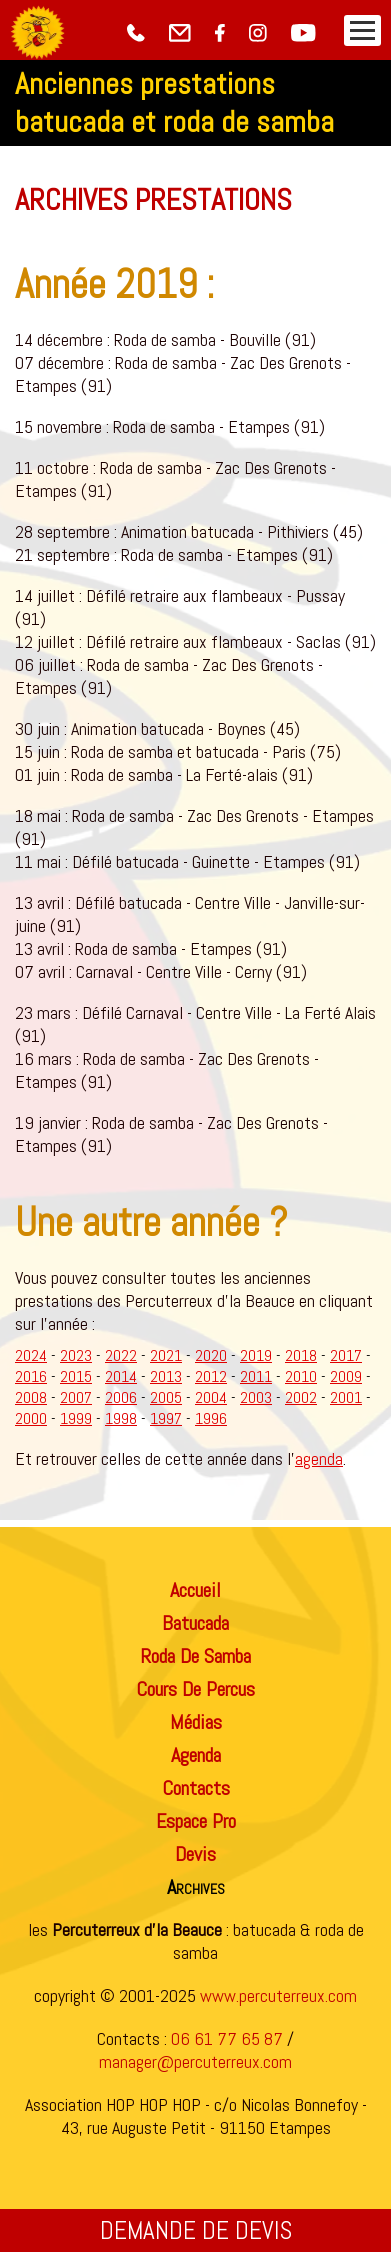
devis (195, 1854)
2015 (76, 1376)
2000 (31, 1418)
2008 (31, 1397)
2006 (121, 1397)
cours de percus (195, 1689)
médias (196, 1722)
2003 (256, 1397)
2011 (256, 1376)
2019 (256, 1355)
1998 (121, 1418)
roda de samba (195, 1656)
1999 (76, 1418)
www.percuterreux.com (278, 1995)
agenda (319, 1458)
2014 (121, 1376)
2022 (121, 1355)
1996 (211, 1418)
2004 (211, 1397)
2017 (346, 1355)
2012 (211, 1376)
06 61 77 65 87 (227, 2038)
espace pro (196, 1821)
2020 (211, 1355)
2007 (76, 1397)
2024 (31, 1355)
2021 (166, 1355)
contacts (196, 1788)
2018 (301, 1355)
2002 (301, 1397)
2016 (31, 1376)
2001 (346, 1397)
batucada (195, 1623)
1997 (166, 1418)
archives (196, 1887)
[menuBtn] (362, 30)
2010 (301, 1376)
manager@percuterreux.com (195, 2061)
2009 (346, 1376)
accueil (195, 1590)
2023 (76, 1355)
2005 (166, 1397)
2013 (166, 1376)
